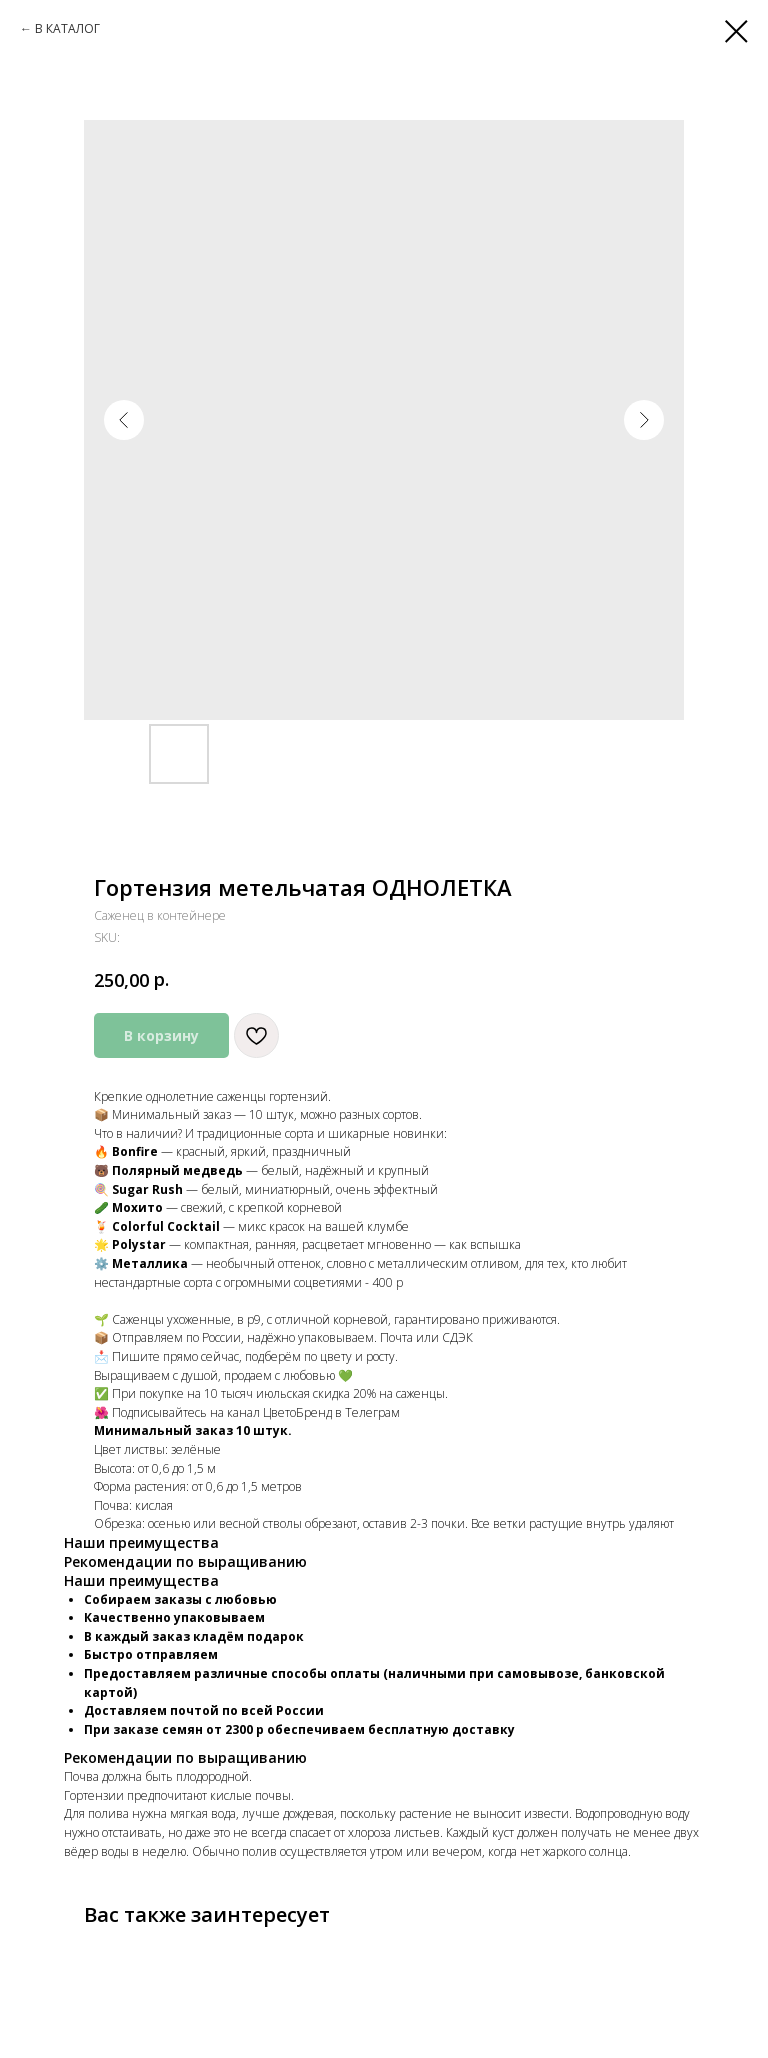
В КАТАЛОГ (67, 28)
